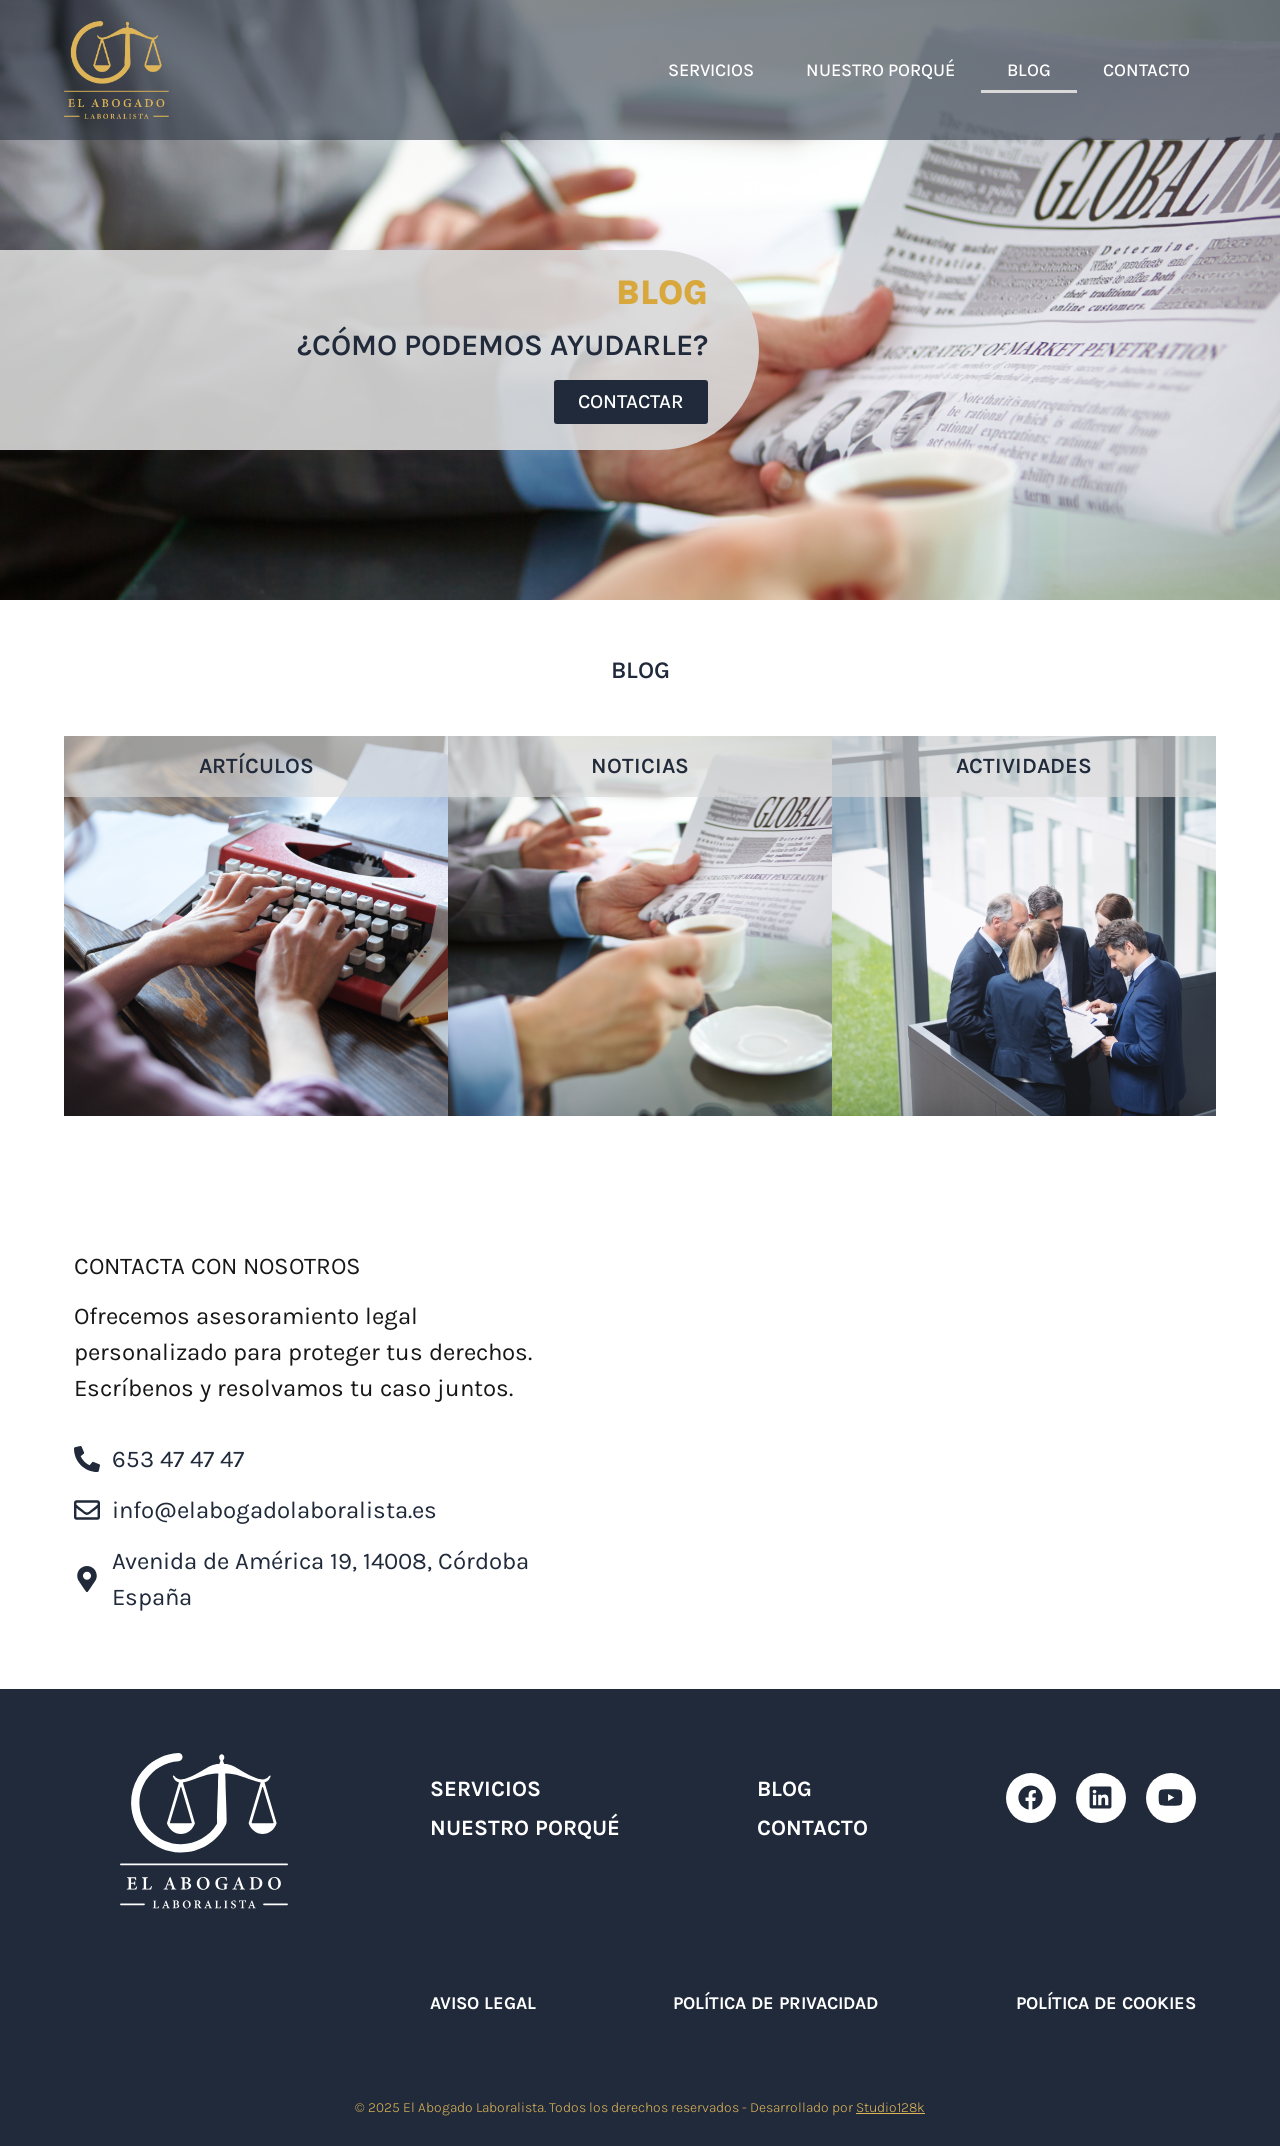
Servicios (711, 70)
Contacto (1146, 70)
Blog (1029, 70)
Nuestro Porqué (880, 70)
